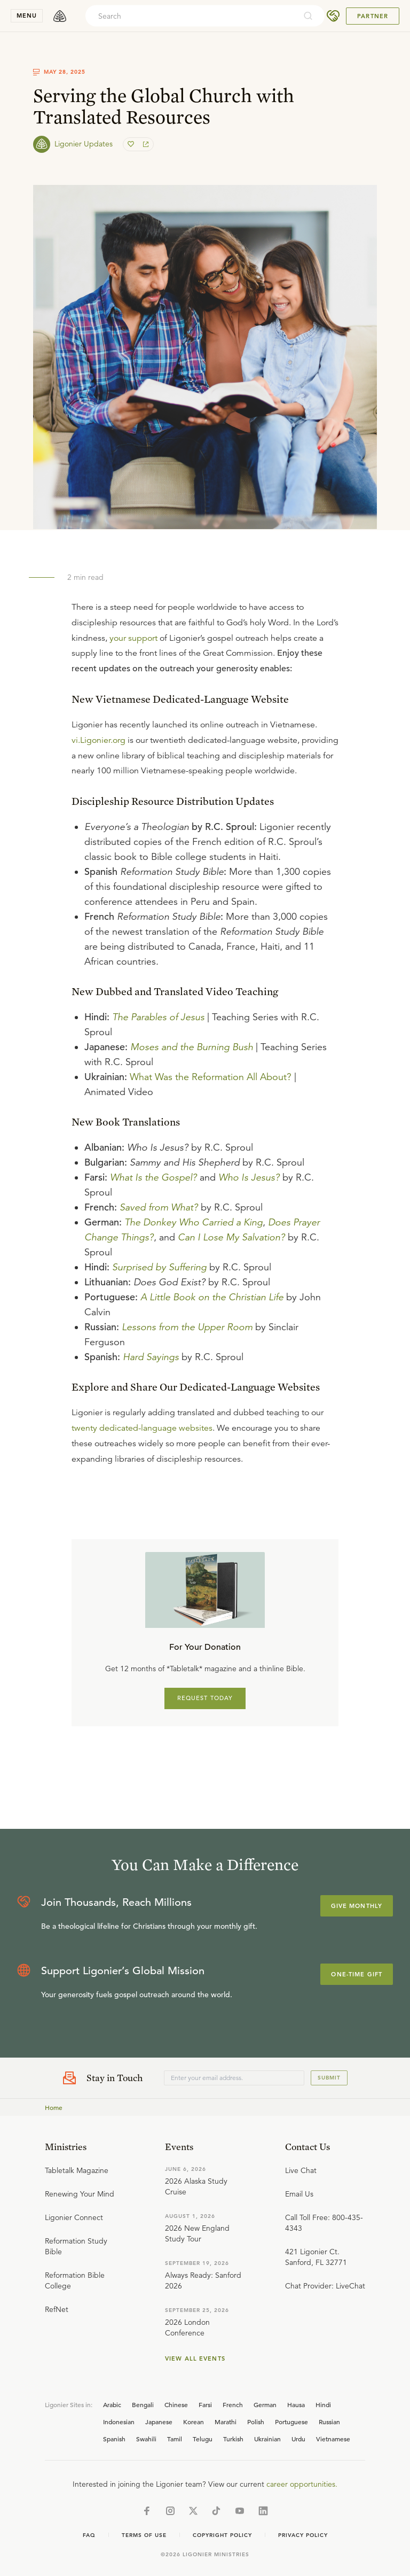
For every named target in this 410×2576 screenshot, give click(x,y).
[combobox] (191, 16)
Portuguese (291, 2421)
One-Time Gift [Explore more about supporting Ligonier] (356, 1974)
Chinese (176, 2404)
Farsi (205, 2404)
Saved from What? (159, 1207)
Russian (329, 2421)
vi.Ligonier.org (98, 740)
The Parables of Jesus (158, 1017)
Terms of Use (144, 2535)
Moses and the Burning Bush (191, 1047)
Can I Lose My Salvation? (231, 1237)
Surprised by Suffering (159, 1267)
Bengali (143, 2404)
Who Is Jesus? (249, 1177)
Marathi (225, 2421)
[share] (144, 144)
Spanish (114, 2438)
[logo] (59, 16)
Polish (255, 2421)
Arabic (112, 2404)
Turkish (233, 2438)
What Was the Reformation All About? (210, 1077)
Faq (89, 2535)
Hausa (296, 2404)
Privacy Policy (303, 2535)
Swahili (146, 2438)
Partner (372, 16)
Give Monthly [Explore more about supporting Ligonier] (356, 1906)
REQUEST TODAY (205, 1698)
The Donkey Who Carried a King (193, 1222)
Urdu (298, 2438)
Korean (193, 2421)
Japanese (158, 2421)
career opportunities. (301, 2484)
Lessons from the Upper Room (187, 1327)
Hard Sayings (151, 1357)
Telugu (202, 2438)
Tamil (174, 2438)
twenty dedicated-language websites (142, 1428)
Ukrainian (267, 2438)
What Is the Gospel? (153, 1177)
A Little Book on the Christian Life (211, 1297)
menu (27, 15)
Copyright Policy (222, 2535)
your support (133, 638)
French (233, 2404)
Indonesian (119, 2421)
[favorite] (131, 144)
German (265, 2404)
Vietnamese (333, 2438)
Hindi (323, 2404)
